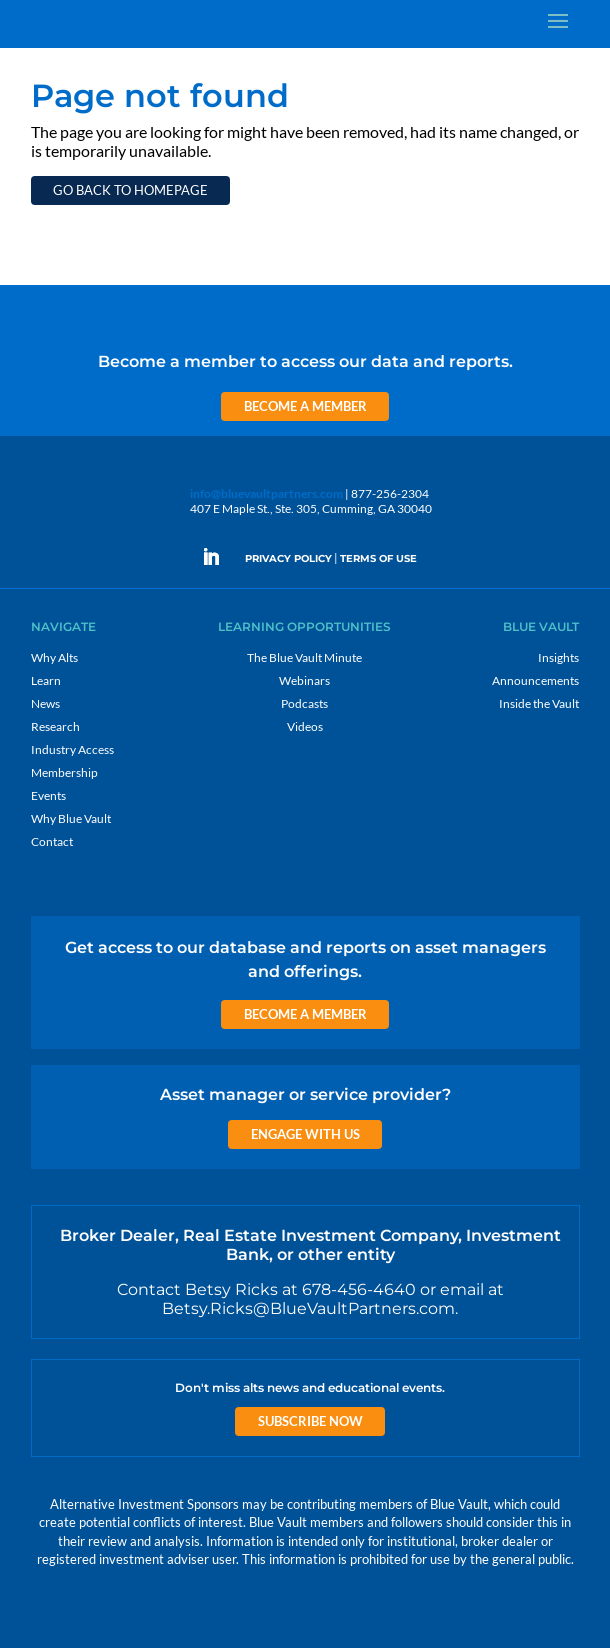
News (45, 703)
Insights (558, 657)
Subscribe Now (310, 1421)
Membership (64, 772)
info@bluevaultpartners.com (266, 493)
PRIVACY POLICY (288, 558)
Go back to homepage (130, 190)
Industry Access (72, 749)
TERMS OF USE (378, 558)
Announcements (535, 680)
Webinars (304, 680)
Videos (305, 726)
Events (48, 795)
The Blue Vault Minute (304, 657)
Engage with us (305, 1134)
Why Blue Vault (71, 818)
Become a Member (305, 406)
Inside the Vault (539, 703)
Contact (52, 841)
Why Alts (54, 657)
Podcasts (304, 703)
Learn (46, 680)
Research (55, 726)
